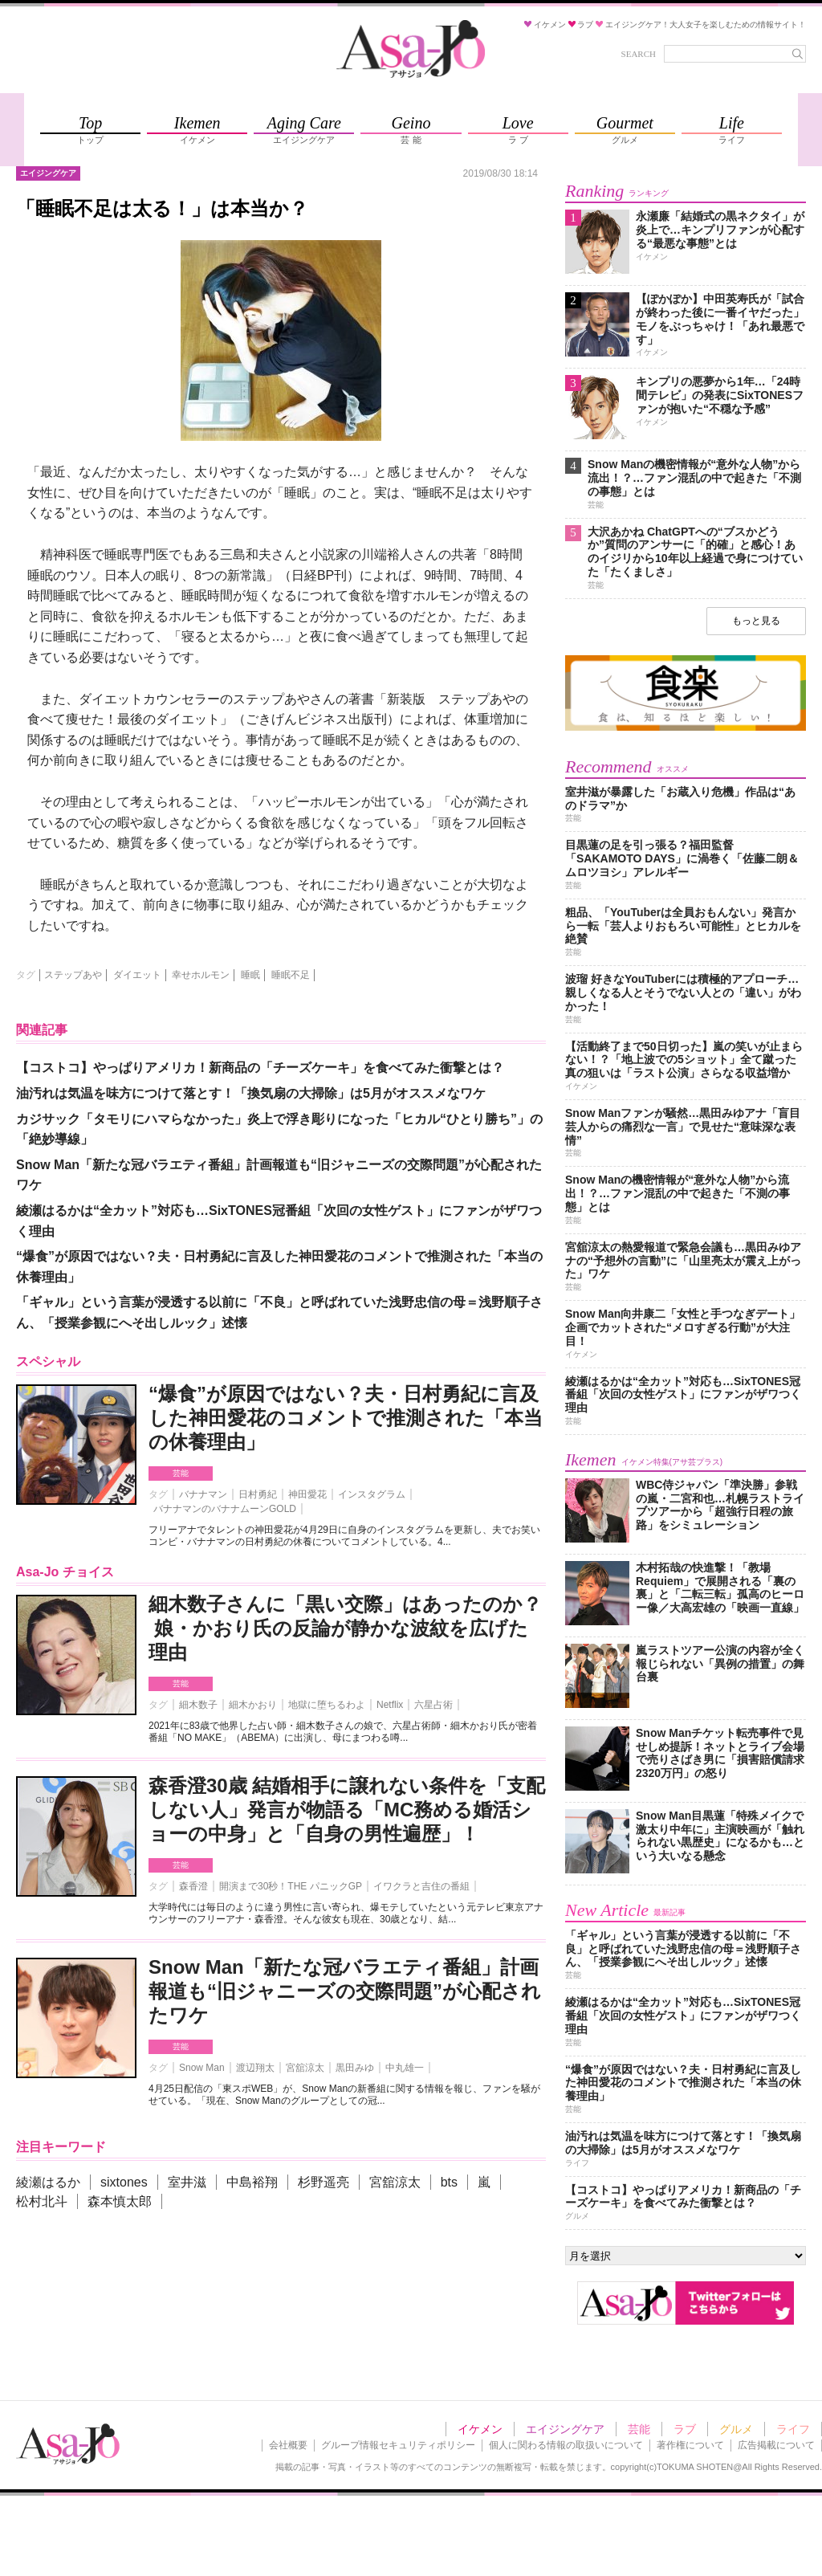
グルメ (736, 2429)
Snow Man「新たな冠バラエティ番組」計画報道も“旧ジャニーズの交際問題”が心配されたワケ (345, 1991)
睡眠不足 (290, 974)
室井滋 (187, 2182)
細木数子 (198, 1704)
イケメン (480, 2429)
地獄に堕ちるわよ (326, 1704)
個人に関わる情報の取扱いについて (566, 2445)
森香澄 (193, 1886)
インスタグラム (371, 1494)
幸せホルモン (201, 974)
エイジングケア (565, 2429)
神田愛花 (307, 1494)
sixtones (124, 2182)
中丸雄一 (404, 2067)
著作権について (690, 2445)
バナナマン (203, 1494)
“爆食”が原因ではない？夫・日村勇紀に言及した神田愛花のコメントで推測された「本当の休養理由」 (346, 1418)
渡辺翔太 (255, 2067)
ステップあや (73, 974)
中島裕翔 (252, 2182)
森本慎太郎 (119, 2201)
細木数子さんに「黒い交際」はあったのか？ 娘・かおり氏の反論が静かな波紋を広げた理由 (345, 1628)
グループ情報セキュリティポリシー (398, 2445)
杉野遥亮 (323, 2182)
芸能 (181, 1473)
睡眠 (250, 974)
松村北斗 (41, 2201)
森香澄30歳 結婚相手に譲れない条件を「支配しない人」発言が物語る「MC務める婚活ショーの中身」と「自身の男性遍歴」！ (347, 1809)
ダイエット (137, 974)
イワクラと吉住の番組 (421, 1886)
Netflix (389, 1704)
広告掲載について (776, 2445)
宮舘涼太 (305, 2067)
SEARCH (638, 54)
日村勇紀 (257, 1494)
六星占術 (433, 1704)
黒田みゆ (355, 2067)
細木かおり (253, 1704)
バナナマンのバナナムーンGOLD (224, 1508)
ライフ (793, 2429)
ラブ (684, 2429)
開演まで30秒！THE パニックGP (290, 1886)
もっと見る (756, 620)
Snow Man (202, 2067)
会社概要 (288, 2445)
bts (449, 2182)
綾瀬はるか (48, 2182)
